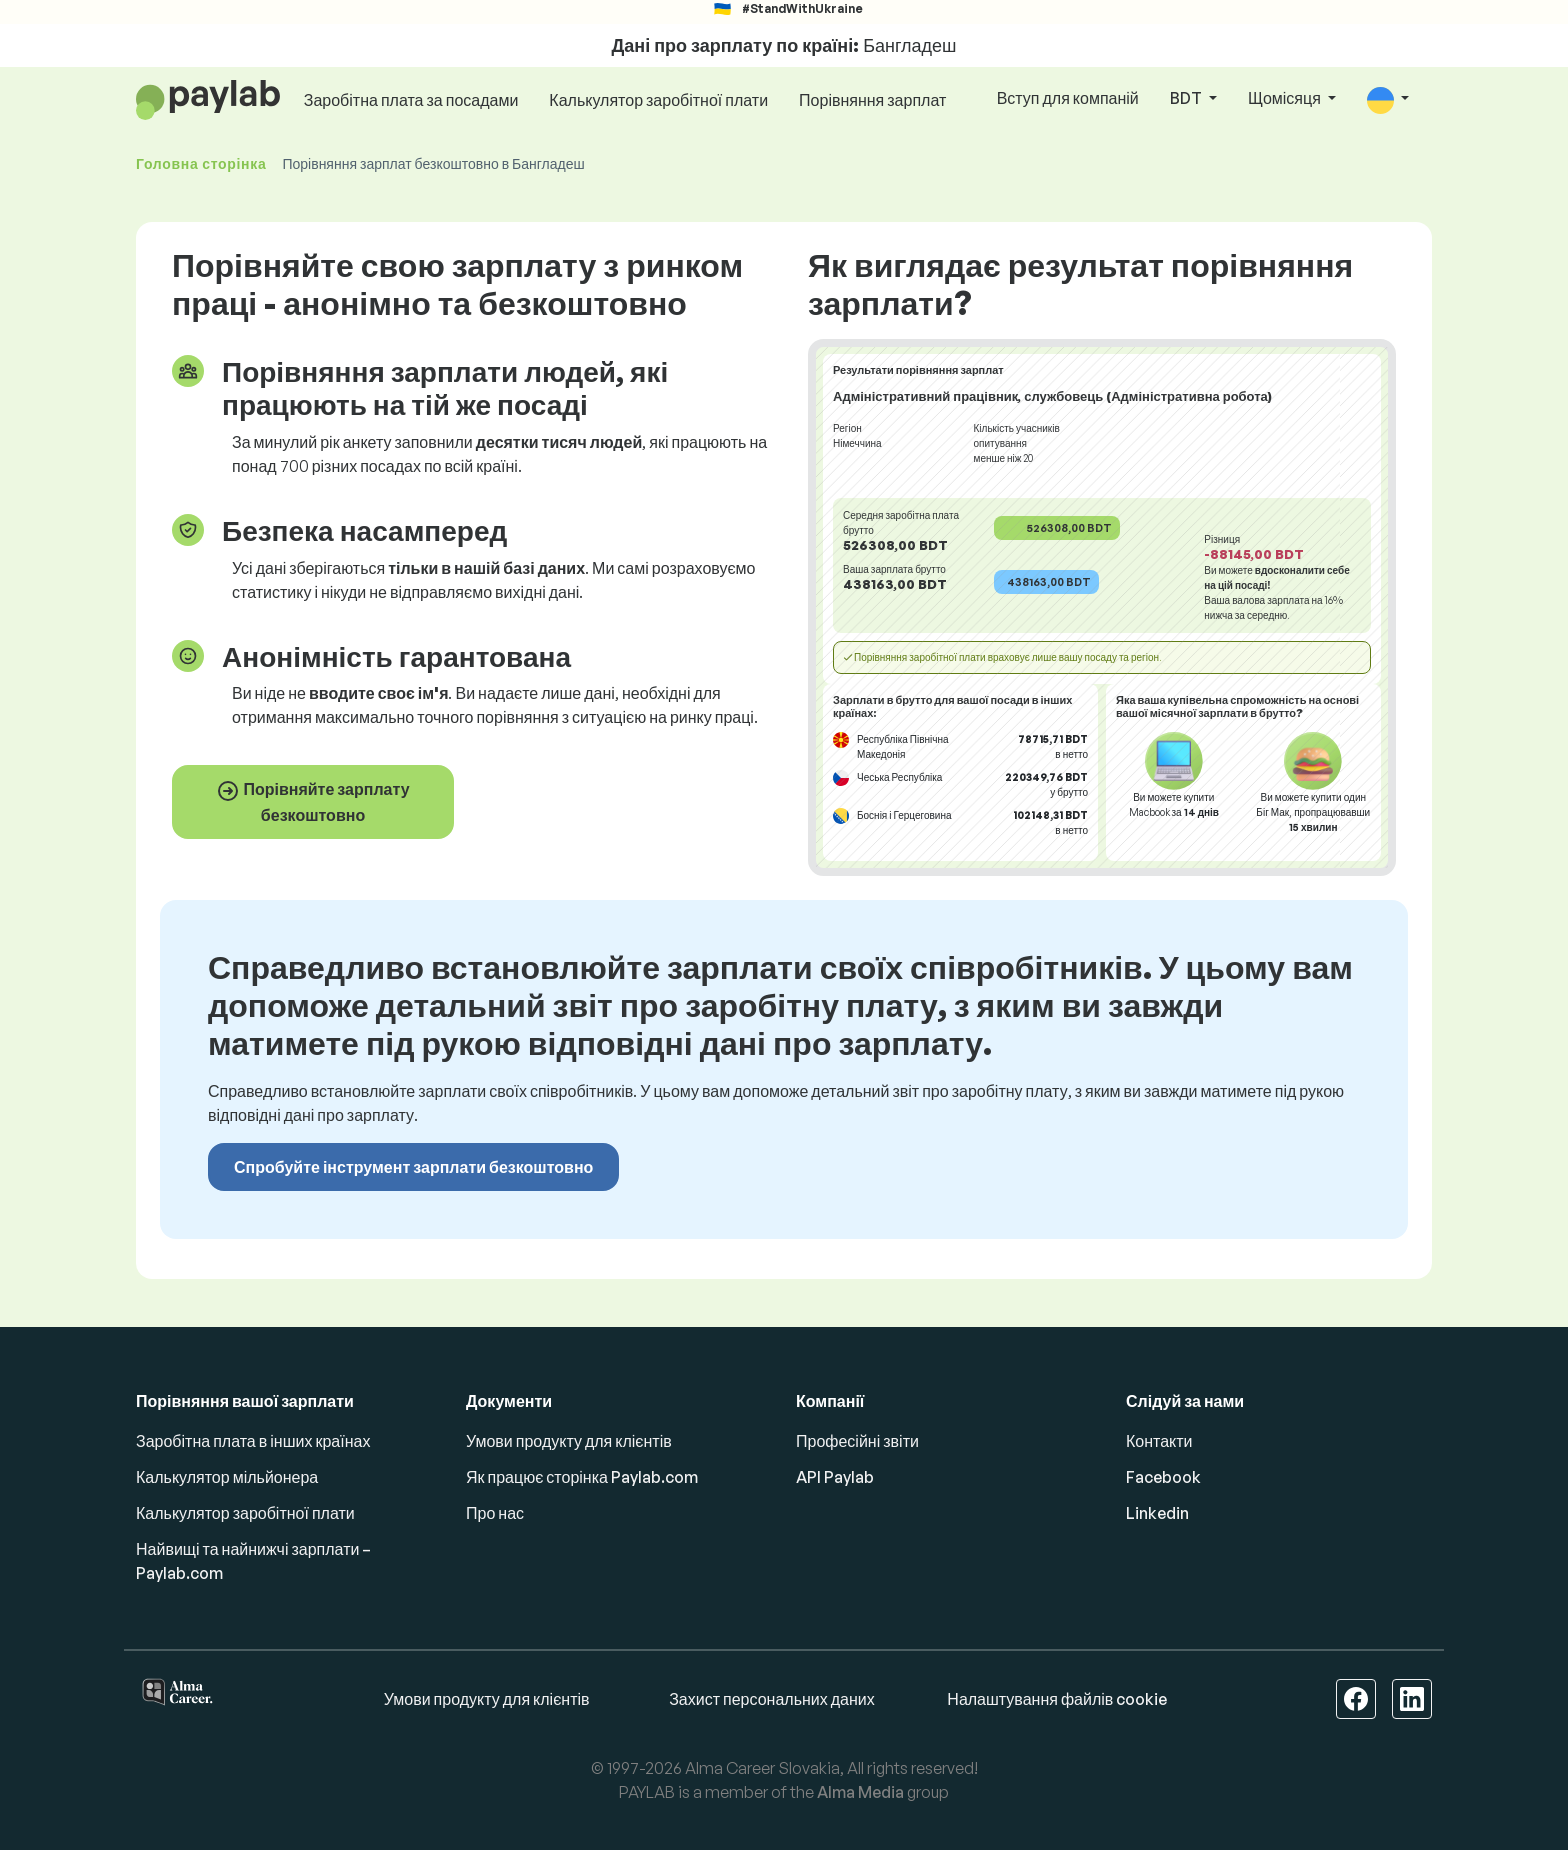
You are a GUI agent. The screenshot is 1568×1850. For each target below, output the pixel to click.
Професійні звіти (857, 1441)
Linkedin (1157, 1513)
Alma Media (860, 1792)
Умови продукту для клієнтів (569, 1441)
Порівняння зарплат (872, 100)
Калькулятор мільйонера (227, 1477)
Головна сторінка (201, 163)
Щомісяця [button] (1286, 98)
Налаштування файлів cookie (1057, 1699)
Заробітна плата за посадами (411, 100)
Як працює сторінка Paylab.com (582, 1477)
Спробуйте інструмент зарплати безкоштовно (413, 1167)
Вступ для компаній (1068, 98)
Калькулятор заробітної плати (658, 100)
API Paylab (835, 1477)
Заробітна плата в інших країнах (253, 1441)
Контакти (1159, 1441)
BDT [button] (1187, 98)
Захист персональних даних (772, 1699)
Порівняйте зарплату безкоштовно (312, 802)
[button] (1388, 99)
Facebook (1163, 1477)
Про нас (495, 1513)
